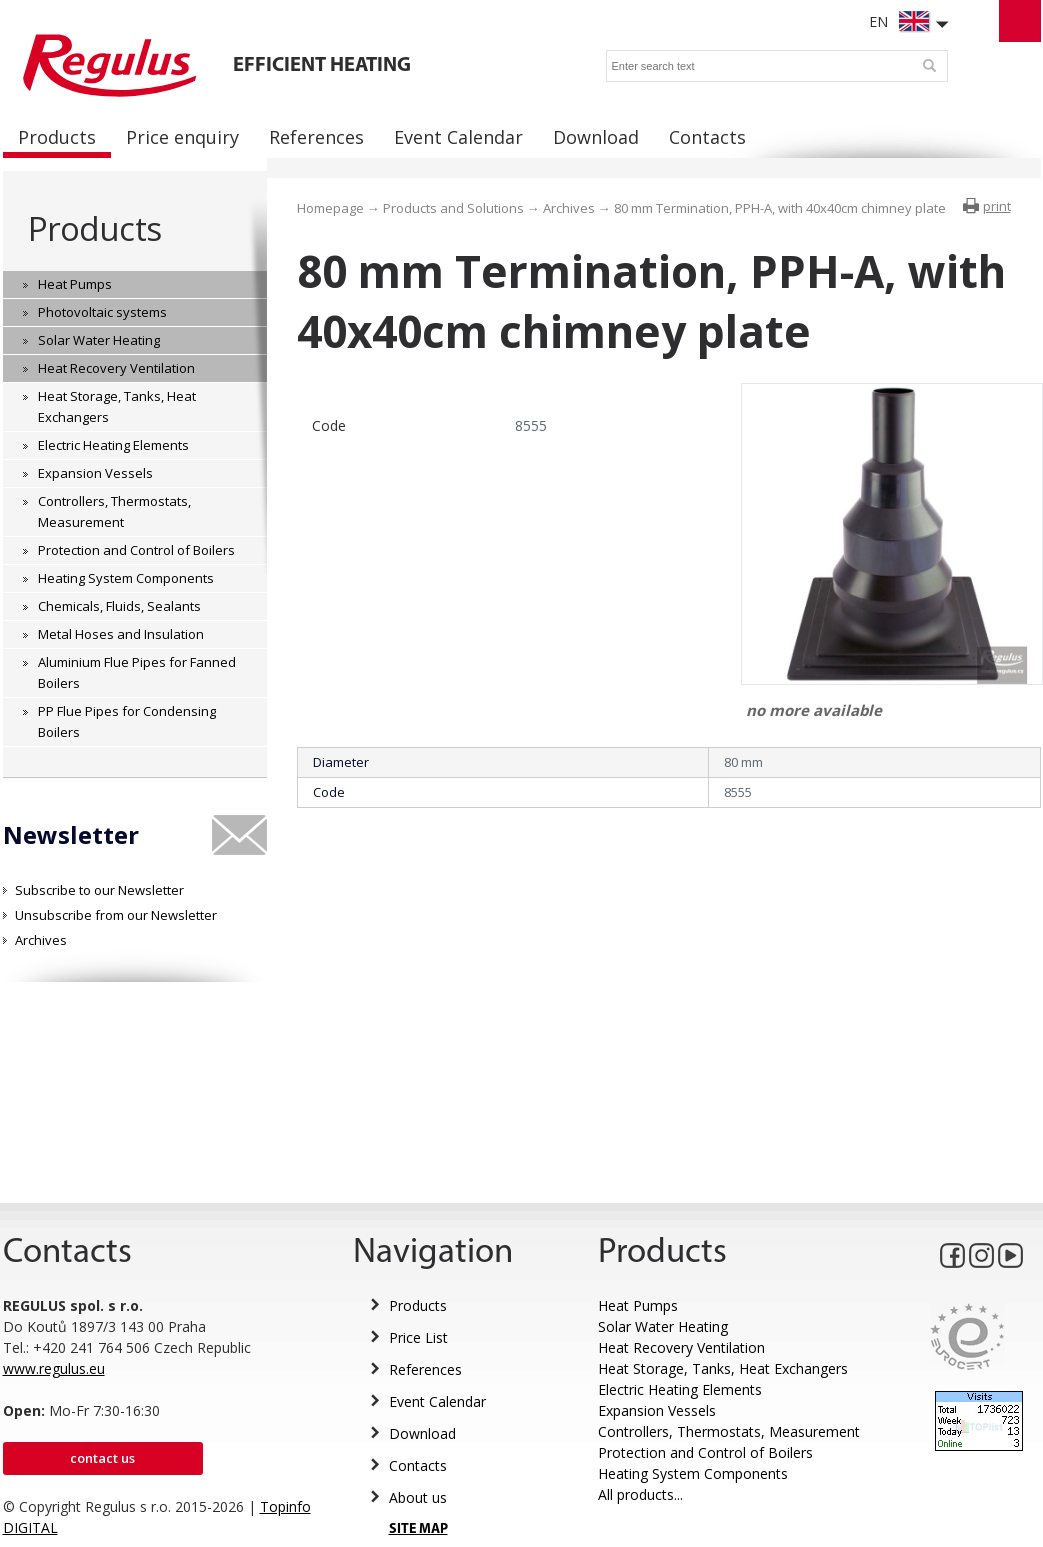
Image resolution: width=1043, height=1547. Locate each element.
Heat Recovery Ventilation (681, 1347)
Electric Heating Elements (680, 1389)
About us (418, 1497)
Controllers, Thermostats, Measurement (729, 1431)
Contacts (418, 1465)
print (997, 206)
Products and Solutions (453, 208)
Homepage (330, 208)
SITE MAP (418, 1529)
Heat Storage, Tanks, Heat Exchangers (723, 1368)
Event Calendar (437, 1401)
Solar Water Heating (663, 1326)
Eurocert (967, 1336)
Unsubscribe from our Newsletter (116, 915)
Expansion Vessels (657, 1410)
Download (422, 1433)
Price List (418, 1337)
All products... (640, 1494)
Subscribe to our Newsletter (99, 890)
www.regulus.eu (54, 1368)
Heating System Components (693, 1473)
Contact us (102, 1458)
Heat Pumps (638, 1305)
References (425, 1369)
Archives (41, 940)
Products (94, 228)
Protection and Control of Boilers (705, 1452)
